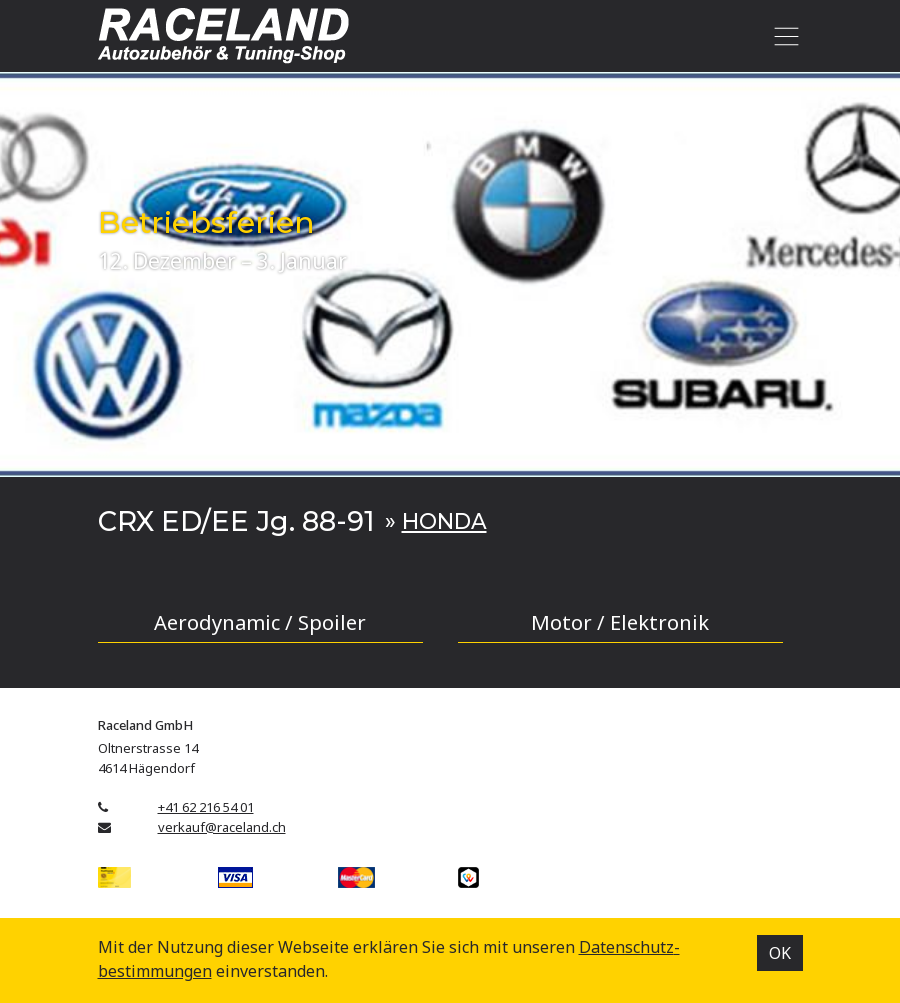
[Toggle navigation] (783, 36)
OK (780, 953)
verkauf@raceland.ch (222, 827)
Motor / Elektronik (620, 622)
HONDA (444, 521)
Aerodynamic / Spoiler (260, 622)
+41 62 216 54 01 (206, 807)
